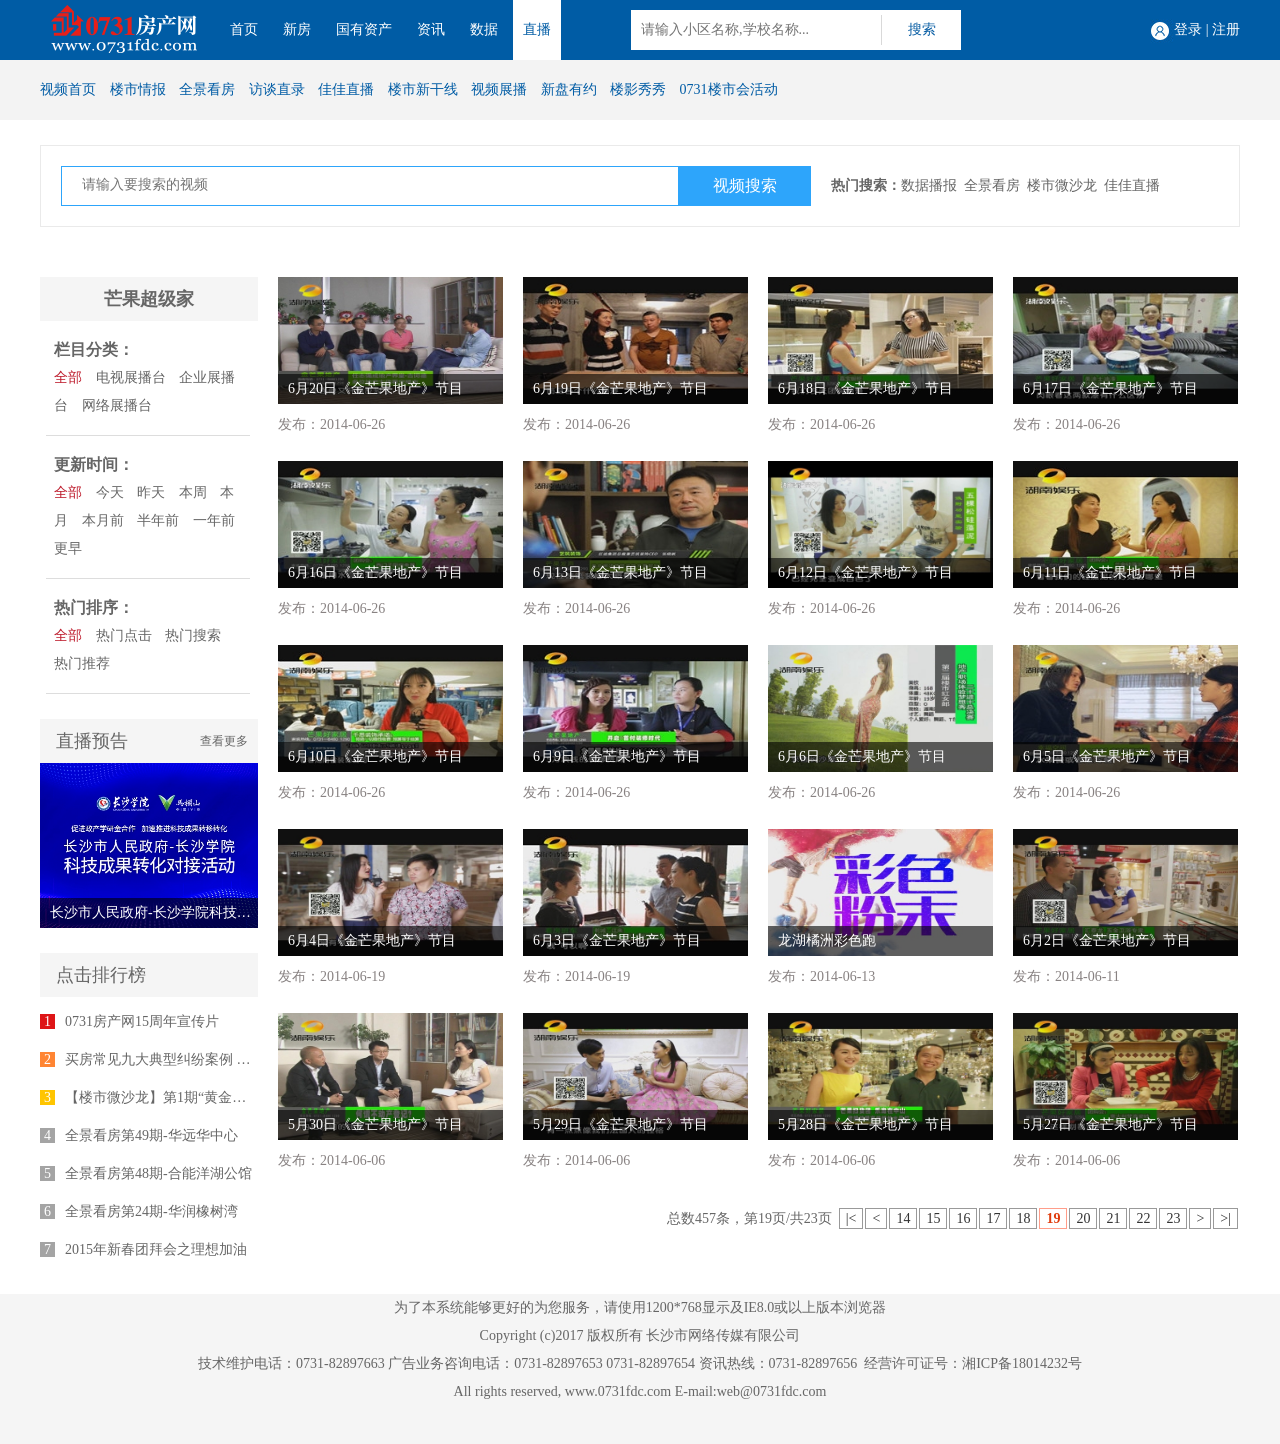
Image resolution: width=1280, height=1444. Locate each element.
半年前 (158, 520)
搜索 (922, 29)
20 (1083, 1218)
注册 (1226, 29)
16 (963, 1218)
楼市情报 (138, 89)
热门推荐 (82, 663)
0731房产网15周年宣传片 (142, 1021)
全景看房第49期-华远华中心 (151, 1135)
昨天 (151, 492)
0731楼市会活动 (729, 89)
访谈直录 (277, 89)
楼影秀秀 (638, 89)
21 (1113, 1218)
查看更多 (224, 741)
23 (1173, 1218)
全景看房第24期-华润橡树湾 (151, 1211)
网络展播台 (117, 405)
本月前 (103, 520)
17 (993, 1218)
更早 (68, 548)
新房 (297, 29)
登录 (1188, 29)
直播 (537, 29)
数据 (484, 29)
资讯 (431, 29)
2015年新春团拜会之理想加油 (156, 1249)
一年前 (214, 520)
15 (933, 1218)
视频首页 (68, 89)
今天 (110, 492)
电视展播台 (131, 377)
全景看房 (207, 89)
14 (903, 1218)
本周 (193, 492)
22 (1143, 1218)
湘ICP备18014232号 (1022, 1363)
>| (1225, 1218)
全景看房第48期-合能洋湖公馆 (158, 1173)
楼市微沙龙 (1062, 185)
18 (1023, 1218)
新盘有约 (569, 89)
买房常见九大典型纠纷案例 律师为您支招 (193, 1059)
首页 (244, 29)
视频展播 (499, 89)
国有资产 (364, 29)
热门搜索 (193, 635)
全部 (68, 377)
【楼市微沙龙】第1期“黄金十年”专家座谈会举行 (214, 1097)
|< (851, 1218)
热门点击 (124, 635)
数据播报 (929, 185)
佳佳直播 (346, 89)
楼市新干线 (423, 89)
